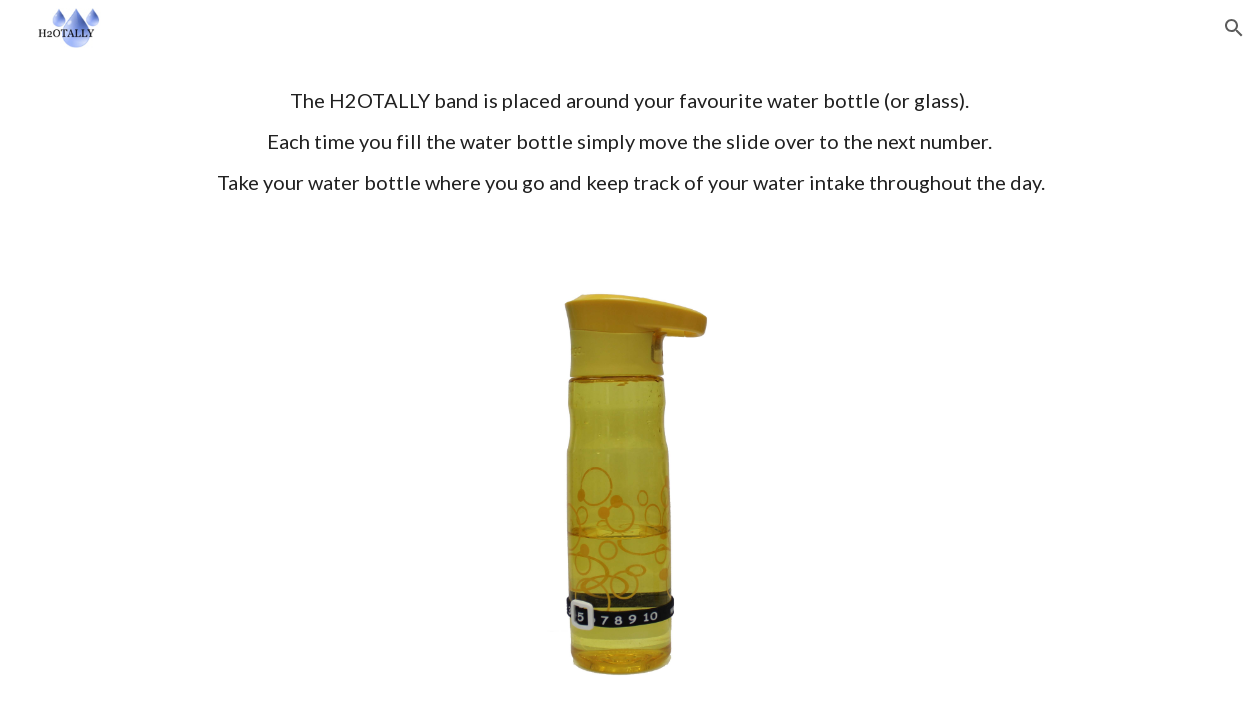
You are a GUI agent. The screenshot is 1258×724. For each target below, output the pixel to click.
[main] (629, 159)
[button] (1234, 28)
